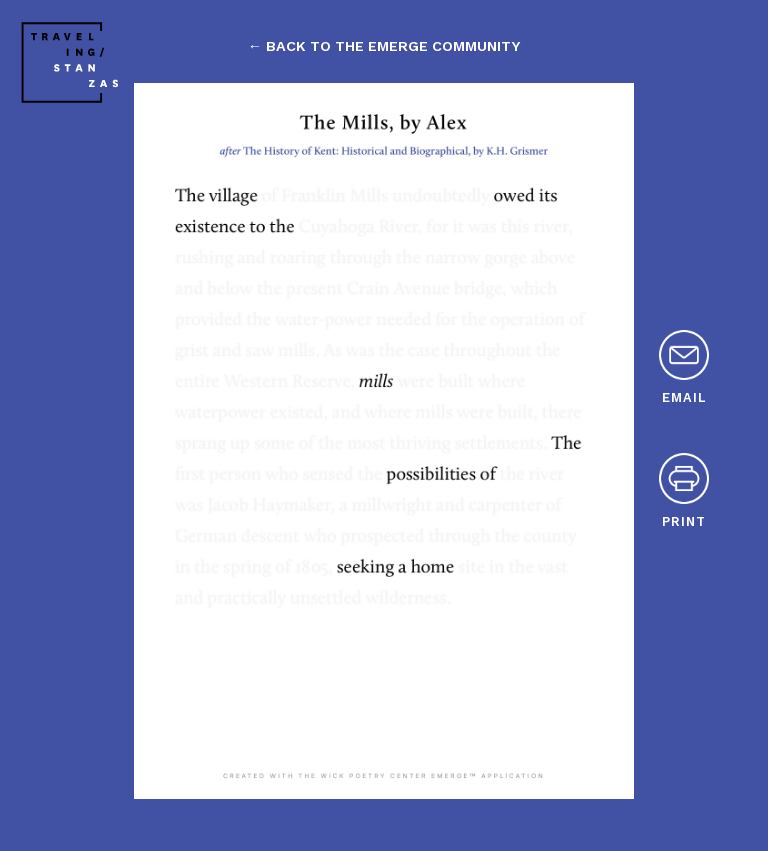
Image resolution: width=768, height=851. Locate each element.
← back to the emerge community (384, 46)
